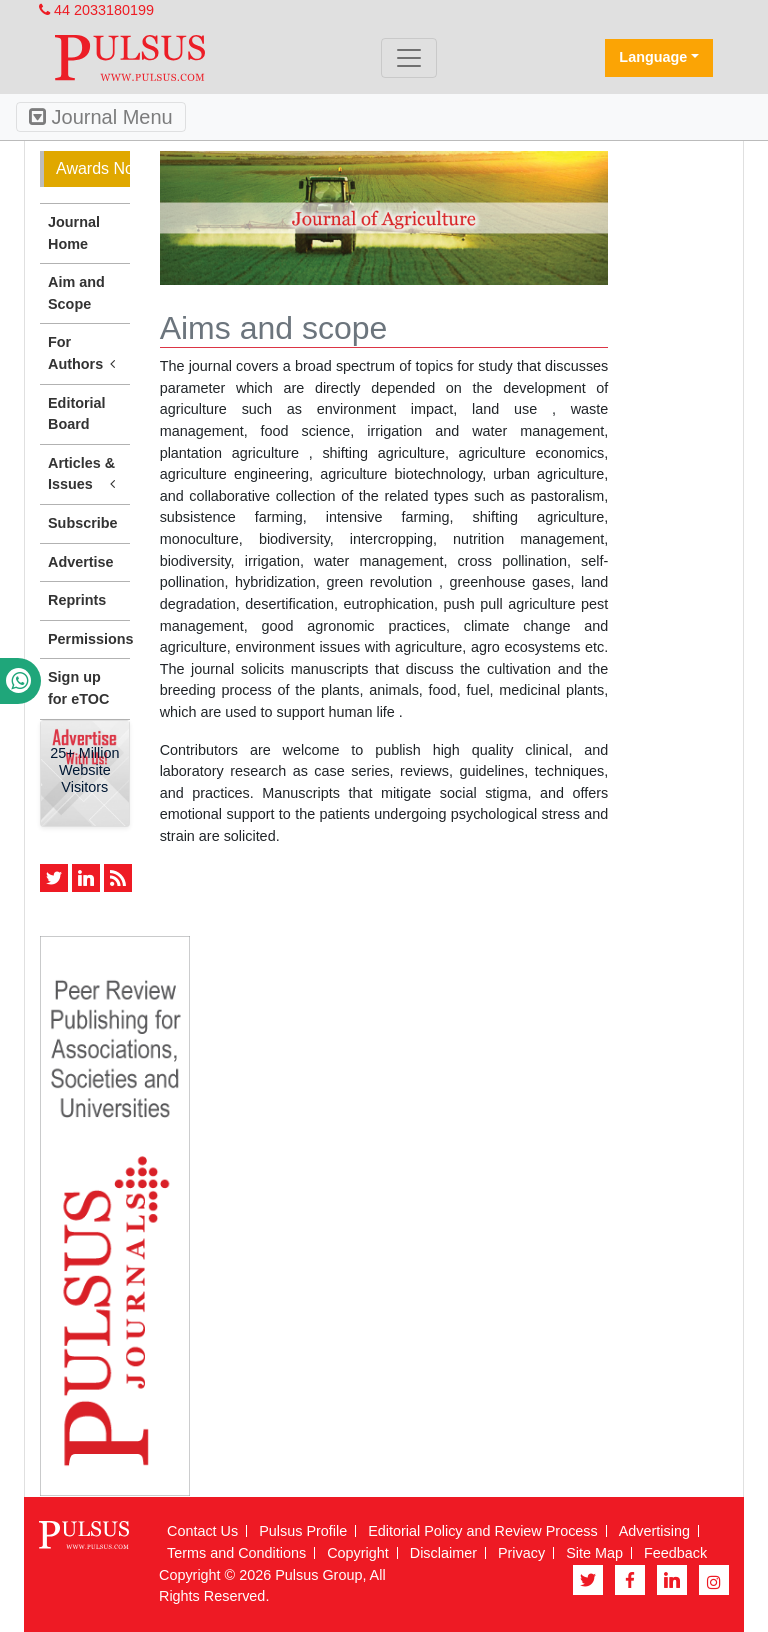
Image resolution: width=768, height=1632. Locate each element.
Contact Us (202, 1531)
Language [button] (653, 57)
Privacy (521, 1553)
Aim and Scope (76, 293)
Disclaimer (443, 1553)
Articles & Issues (85, 475)
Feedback (675, 1553)
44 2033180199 (96, 10)
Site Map (594, 1553)
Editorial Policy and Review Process (483, 1531)
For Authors (85, 354)
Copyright (358, 1553)
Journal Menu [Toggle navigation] (101, 117)
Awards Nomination (93, 168)
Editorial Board (77, 414)
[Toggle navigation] (409, 58)
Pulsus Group (318, 1575)
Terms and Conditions (236, 1553)
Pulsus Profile (303, 1531)
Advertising (654, 1531)
